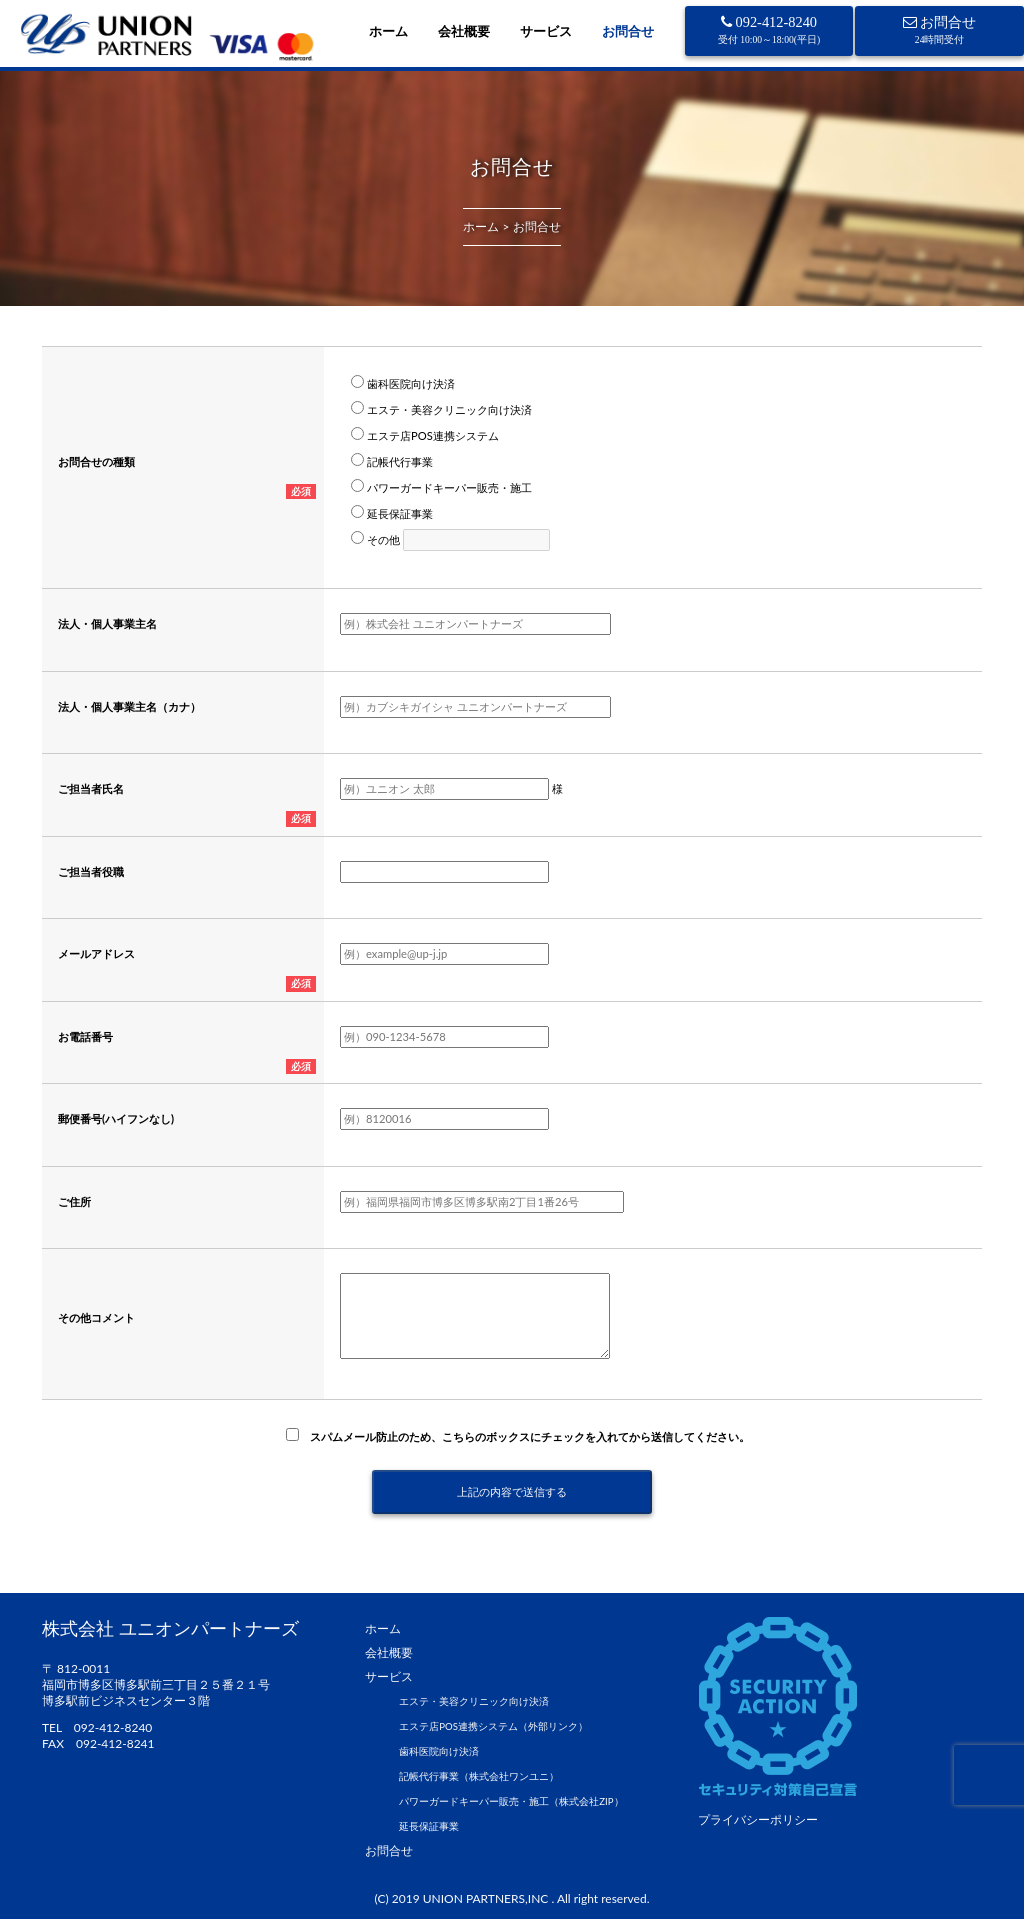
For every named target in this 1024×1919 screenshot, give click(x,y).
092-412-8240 (769, 29)
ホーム (388, 31)
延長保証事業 (429, 1826)
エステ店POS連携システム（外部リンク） (493, 1726)
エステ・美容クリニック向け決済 (474, 1701)
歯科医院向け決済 (439, 1751)
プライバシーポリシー (758, 1819)
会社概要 (464, 31)
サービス (546, 31)
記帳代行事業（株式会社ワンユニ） (479, 1776)
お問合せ (628, 31)
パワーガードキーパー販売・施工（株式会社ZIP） (511, 1801)
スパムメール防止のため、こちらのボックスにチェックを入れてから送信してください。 (524, 1436)
